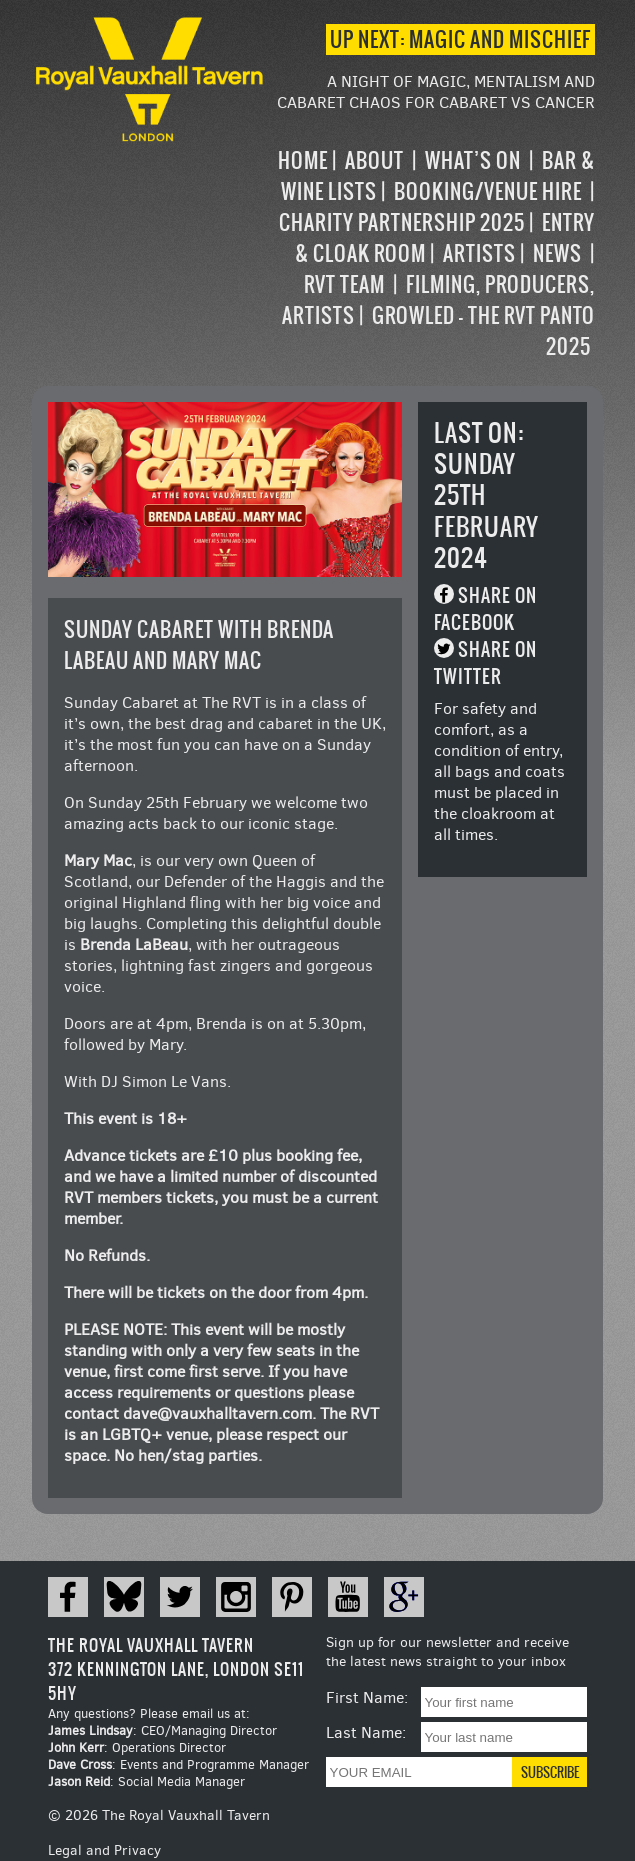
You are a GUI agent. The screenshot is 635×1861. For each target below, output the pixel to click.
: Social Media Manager (146, 1781)
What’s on (473, 160)
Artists (479, 253)
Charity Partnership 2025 (402, 222)
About (374, 160)
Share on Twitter (485, 663)
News (557, 253)
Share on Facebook (485, 609)
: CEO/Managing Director (162, 1730)
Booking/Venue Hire (488, 191)
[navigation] (432, 253)
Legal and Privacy (104, 1850)
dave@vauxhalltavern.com (217, 1413)
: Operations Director (137, 1747)
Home (303, 160)
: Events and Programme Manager (178, 1764)
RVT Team (344, 284)
